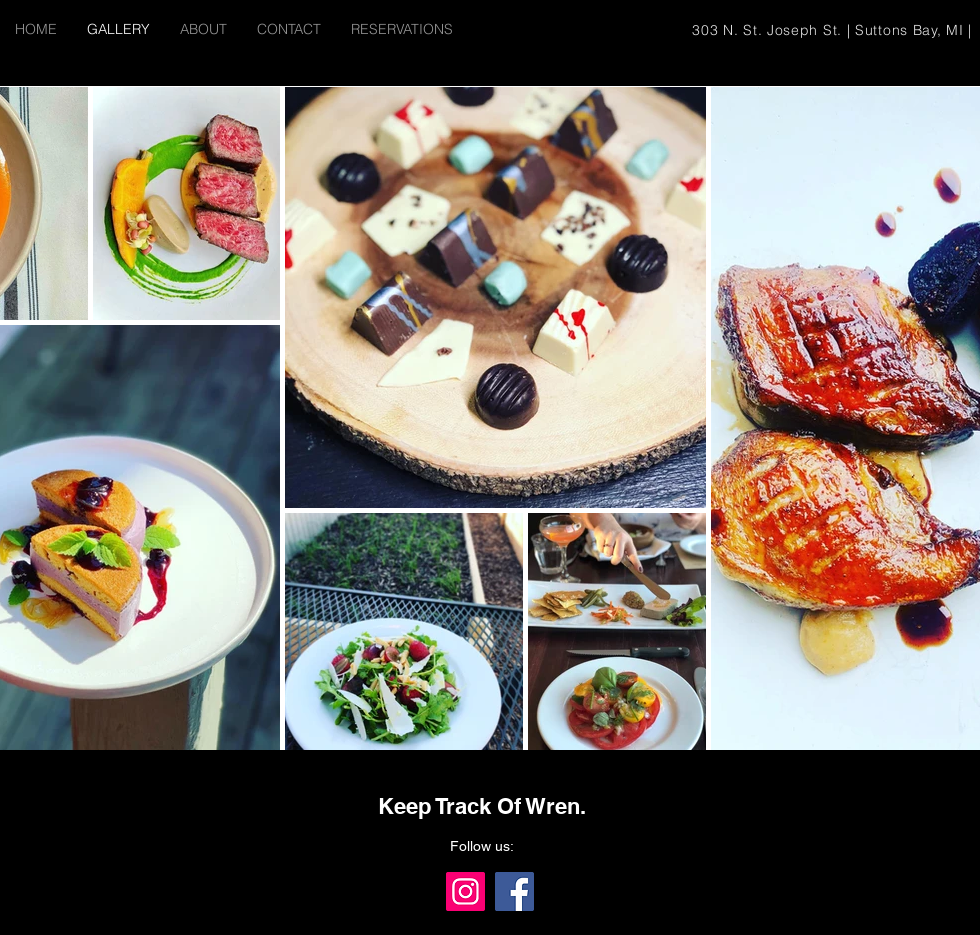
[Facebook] (514, 891)
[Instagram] (465, 891)
